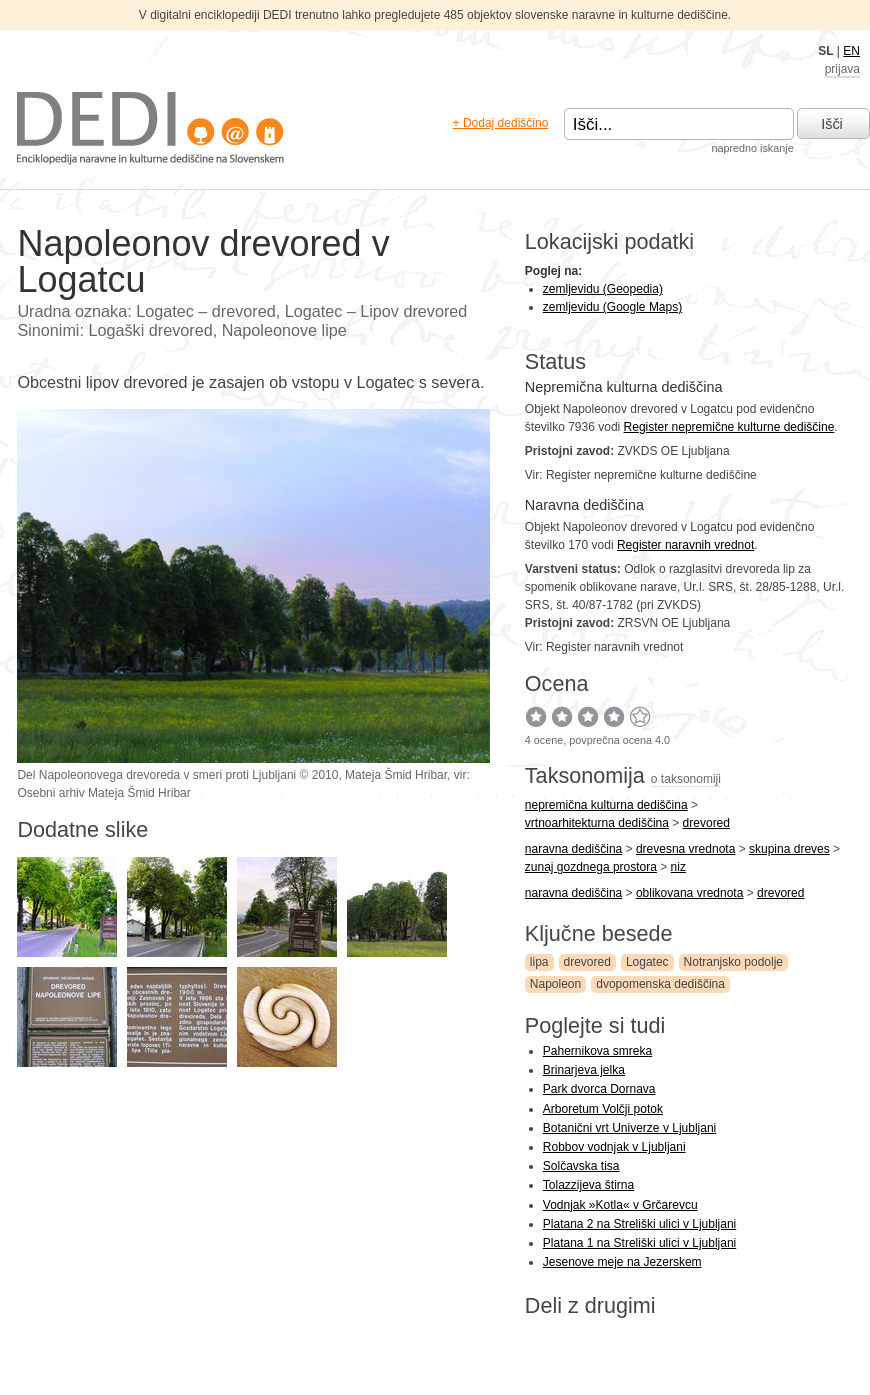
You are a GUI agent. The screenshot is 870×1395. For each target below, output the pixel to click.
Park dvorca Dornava (599, 1089)
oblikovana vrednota (689, 893)
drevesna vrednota (685, 849)
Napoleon (555, 984)
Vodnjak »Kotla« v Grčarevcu (620, 1205)
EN (851, 51)
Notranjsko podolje (733, 962)
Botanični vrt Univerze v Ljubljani (629, 1128)
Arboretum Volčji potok (603, 1109)
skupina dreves (789, 849)
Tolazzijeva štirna (588, 1185)
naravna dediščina (573, 849)
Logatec (647, 962)
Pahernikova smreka (597, 1051)
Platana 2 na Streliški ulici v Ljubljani (639, 1224)
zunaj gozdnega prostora (591, 867)
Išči (832, 124)
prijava (842, 69)
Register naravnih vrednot (685, 545)
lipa (539, 962)
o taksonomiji (686, 779)
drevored (706, 823)
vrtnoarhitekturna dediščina (597, 823)
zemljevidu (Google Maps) (612, 307)
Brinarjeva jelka (584, 1070)
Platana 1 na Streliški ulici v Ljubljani (639, 1243)
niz (678, 867)
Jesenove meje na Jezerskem (622, 1262)
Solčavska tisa (581, 1166)
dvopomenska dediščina (660, 984)
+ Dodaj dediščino (501, 123)
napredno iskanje (752, 148)
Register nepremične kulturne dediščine (729, 427)
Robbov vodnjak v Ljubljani (614, 1147)
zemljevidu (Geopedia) (603, 289)
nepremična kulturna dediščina (606, 805)
